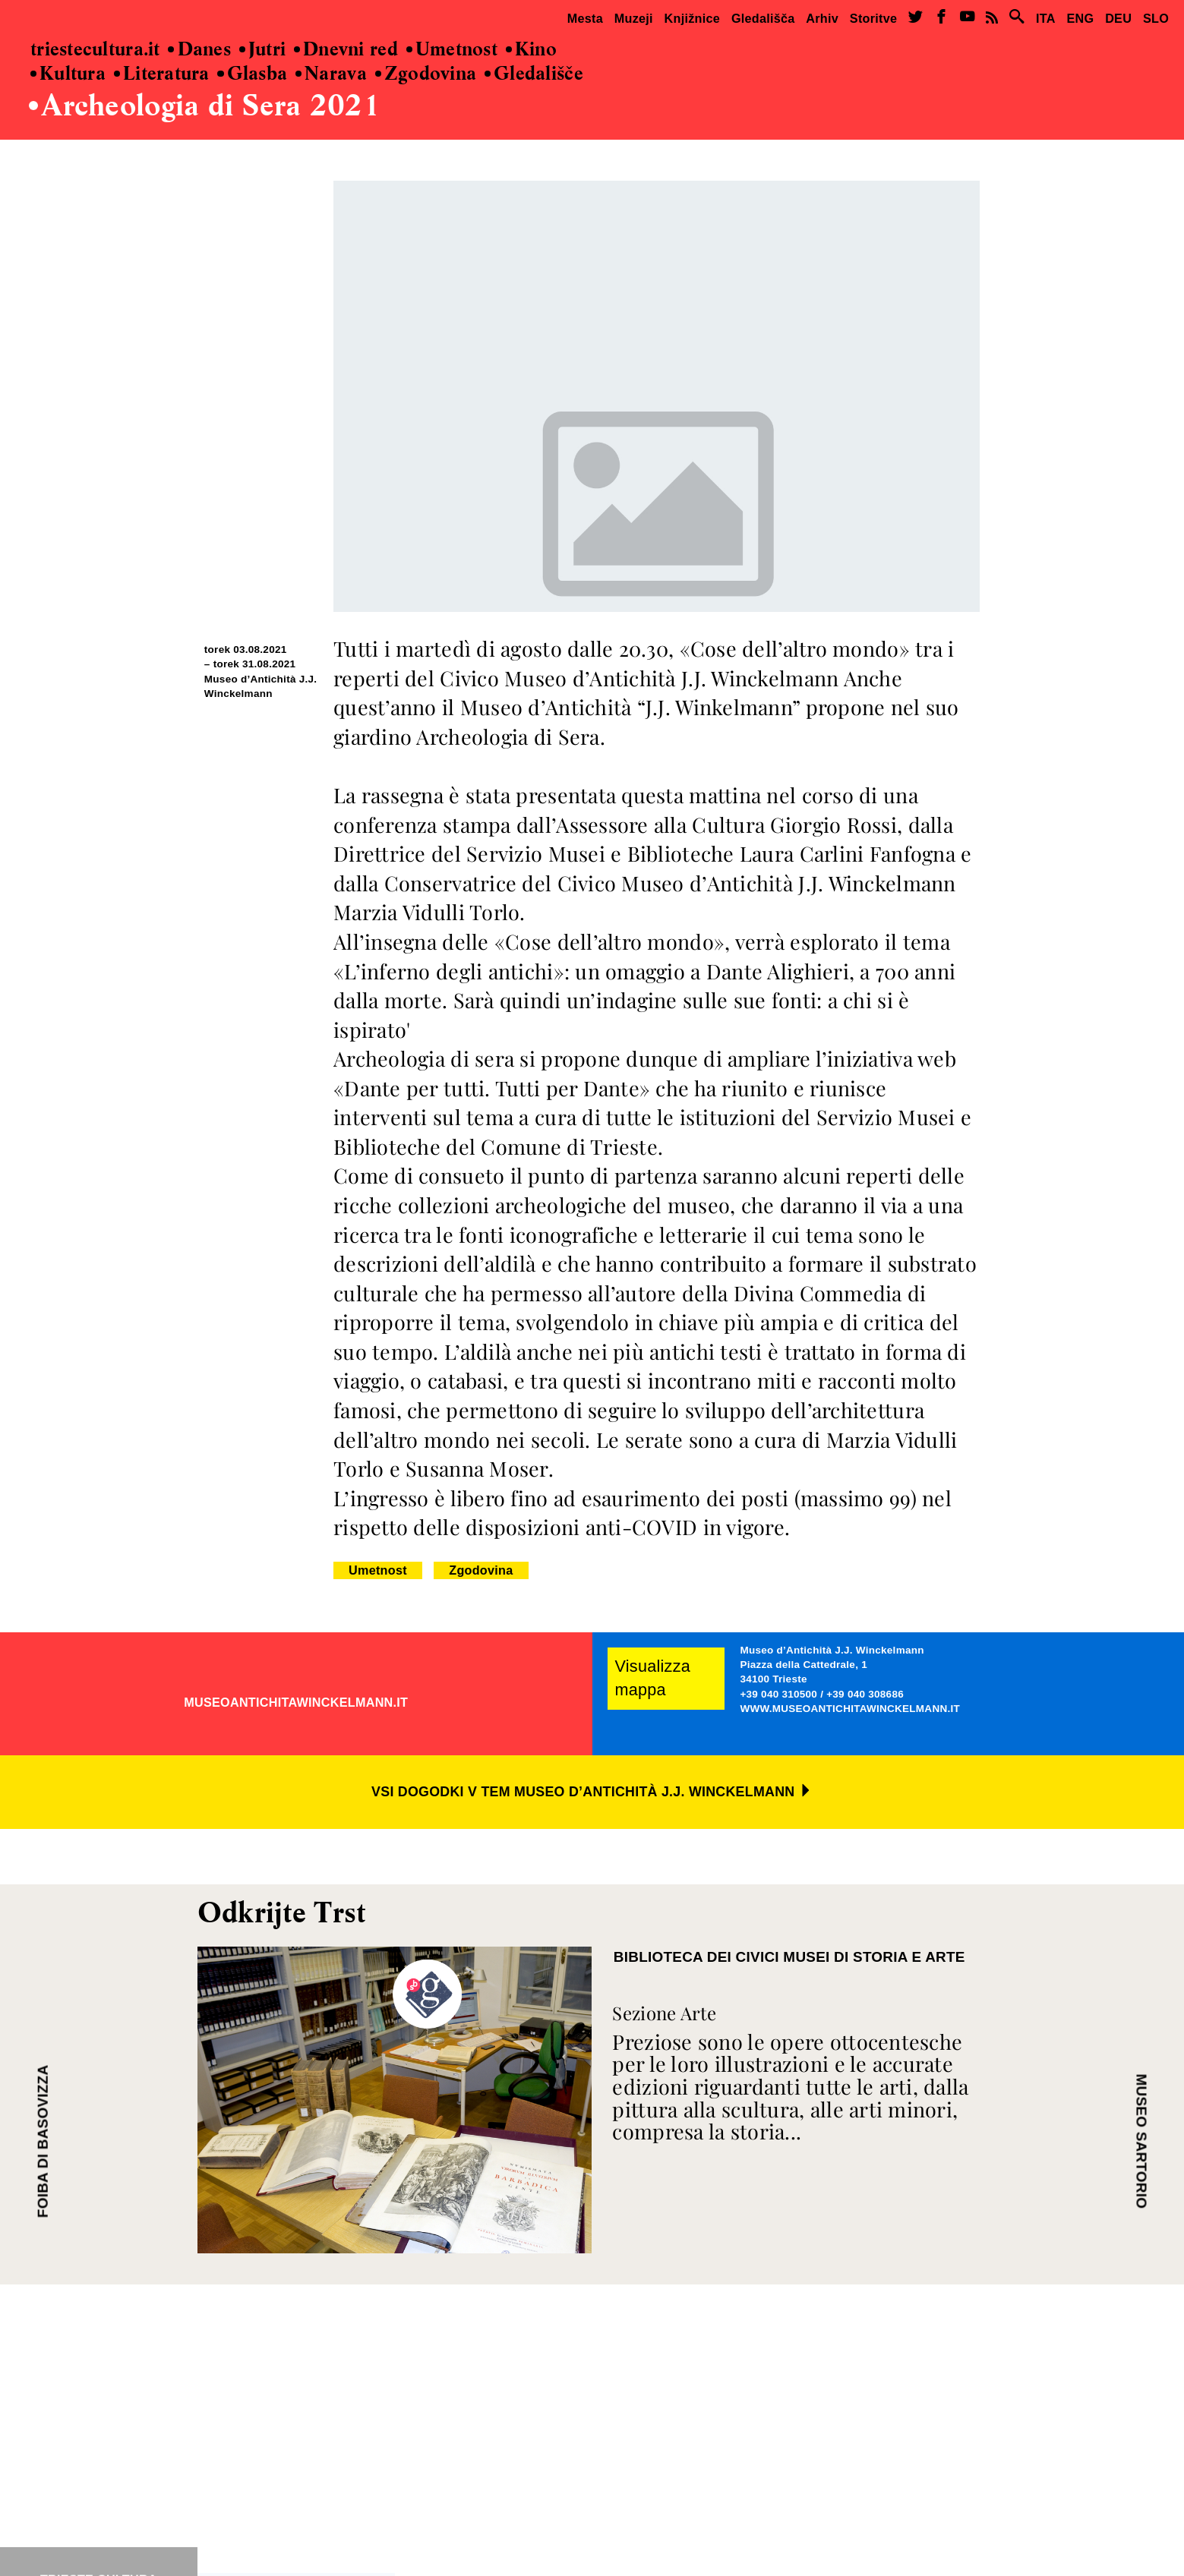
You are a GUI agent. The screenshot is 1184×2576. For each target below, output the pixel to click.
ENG (1080, 18)
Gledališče (534, 74)
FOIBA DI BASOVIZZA (42, 2141)
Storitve (873, 18)
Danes (199, 49)
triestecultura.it (95, 49)
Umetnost (451, 49)
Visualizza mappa (653, 1678)
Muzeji (633, 18)
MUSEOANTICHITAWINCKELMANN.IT (296, 1702)
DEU (1118, 18)
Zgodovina (426, 74)
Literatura (162, 74)
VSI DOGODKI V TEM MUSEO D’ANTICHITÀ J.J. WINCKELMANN (592, 1791)
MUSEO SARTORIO (1141, 2141)
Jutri (262, 49)
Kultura (68, 74)
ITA (1046, 18)
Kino (531, 49)
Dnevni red (346, 49)
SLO (1156, 18)
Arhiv (822, 18)
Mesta (585, 18)
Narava (331, 74)
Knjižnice (693, 18)
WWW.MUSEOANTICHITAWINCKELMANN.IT (850, 1708)
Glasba (252, 74)
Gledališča (763, 18)
